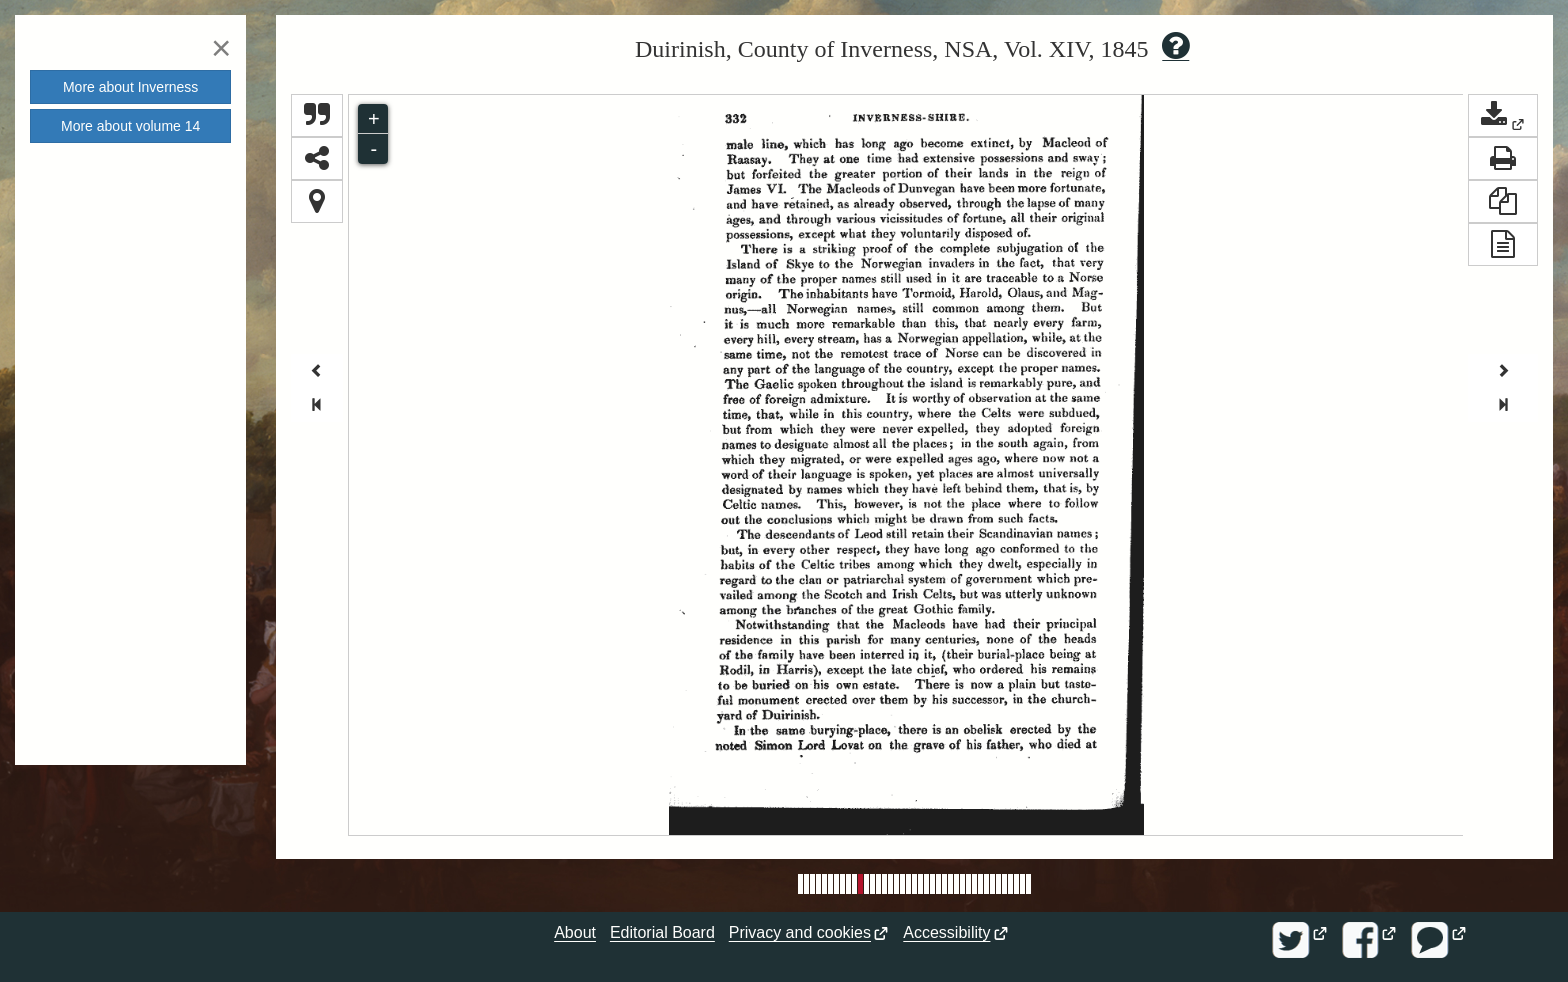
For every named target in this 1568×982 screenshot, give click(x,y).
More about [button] (130, 87)
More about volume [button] (130, 126)
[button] (1503, 115)
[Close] (221, 47)
